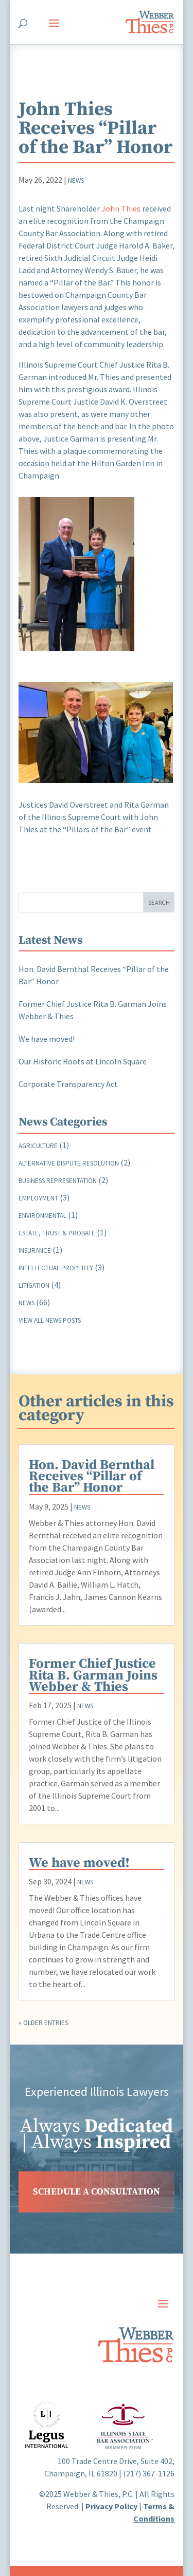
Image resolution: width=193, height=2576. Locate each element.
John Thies (121, 208)
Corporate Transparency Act (68, 1084)
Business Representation (58, 1180)
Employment (38, 1198)
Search (159, 902)
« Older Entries (43, 2022)
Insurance (35, 1250)
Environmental (42, 1215)
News (76, 180)
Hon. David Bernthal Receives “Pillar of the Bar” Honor (91, 1476)
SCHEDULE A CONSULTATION (96, 2192)
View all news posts (50, 1320)
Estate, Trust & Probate (57, 1233)
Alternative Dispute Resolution (69, 1163)
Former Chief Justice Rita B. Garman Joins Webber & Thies (93, 1675)
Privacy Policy (111, 2506)
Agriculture (38, 1145)
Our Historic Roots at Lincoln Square (83, 1061)
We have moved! (47, 1039)
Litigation (34, 1285)
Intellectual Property (56, 1268)
